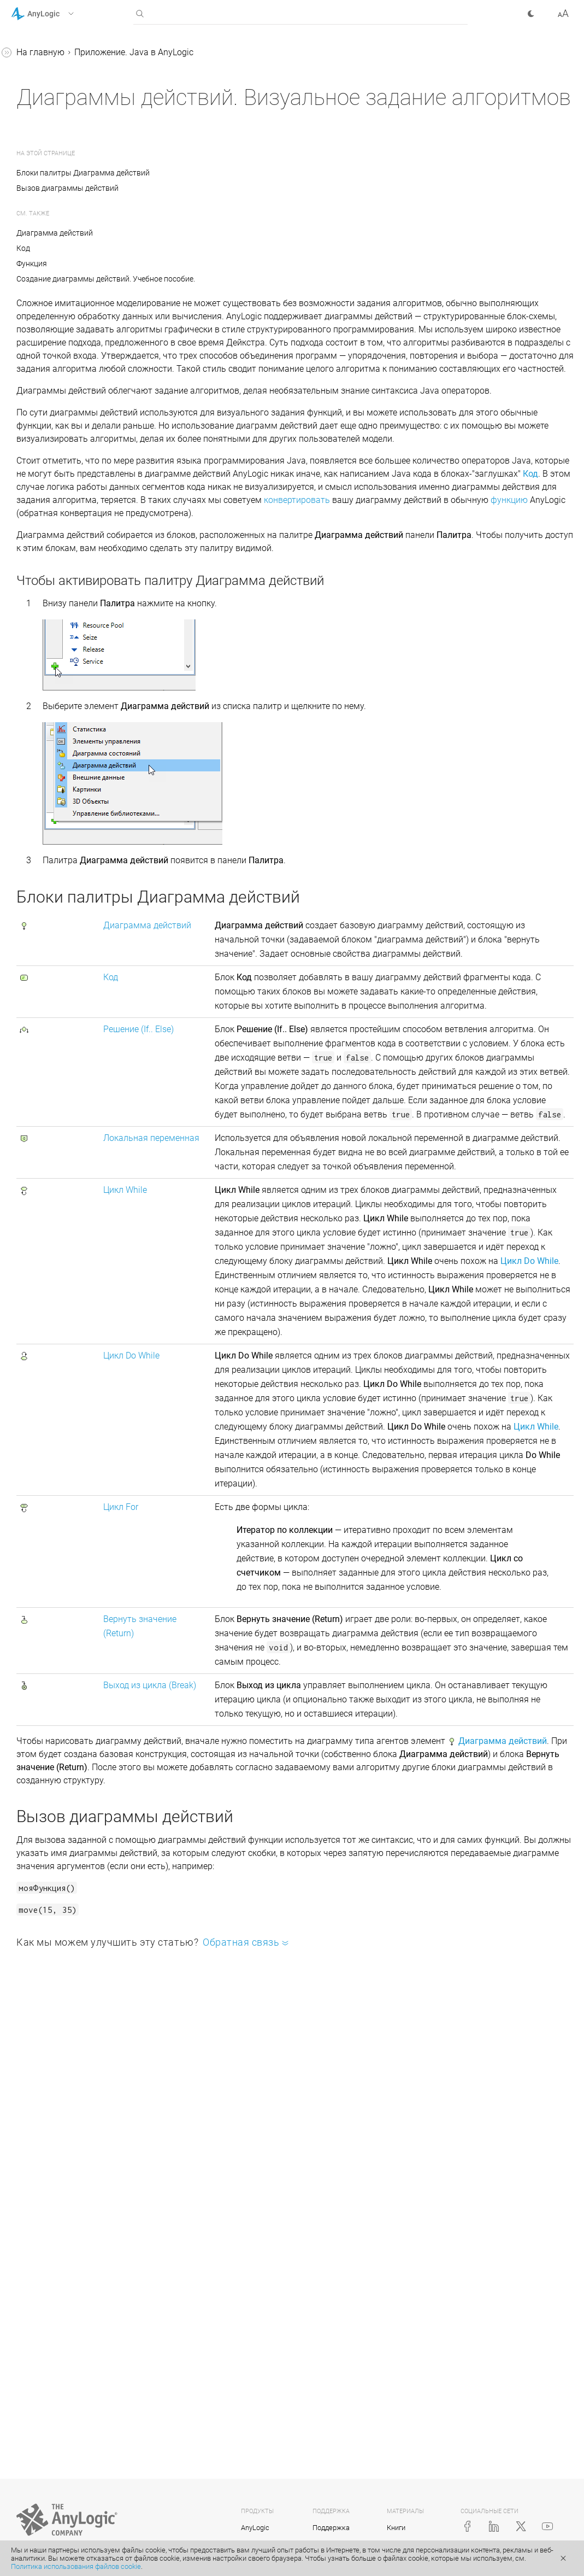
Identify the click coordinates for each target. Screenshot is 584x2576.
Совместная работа (61, 814)
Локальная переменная (79, 633)
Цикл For (48, 695)
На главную (204, 52)
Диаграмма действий (75, 571)
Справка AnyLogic (47, 54)
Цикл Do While (59, 675)
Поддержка (331, 2528)
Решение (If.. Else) (278, 1162)
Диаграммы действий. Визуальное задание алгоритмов (67, 486)
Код (38, 592)
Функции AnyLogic (57, 207)
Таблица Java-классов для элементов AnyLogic (75, 179)
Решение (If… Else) (66, 612)
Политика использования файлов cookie (76, 2566)
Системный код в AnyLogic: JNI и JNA (75, 409)
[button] (56, 14)
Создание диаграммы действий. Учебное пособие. (75, 536)
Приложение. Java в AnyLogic (70, 130)
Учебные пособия (46, 74)
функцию (516, 592)
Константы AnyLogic (62, 228)
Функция (195, 263)
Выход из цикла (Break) (77, 737)
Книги (396, 2528)
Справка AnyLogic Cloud (59, 855)
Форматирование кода (67, 793)
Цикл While (52, 654)
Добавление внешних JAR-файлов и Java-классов (75, 325)
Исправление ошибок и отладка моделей (68, 255)
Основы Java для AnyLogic (74, 151)
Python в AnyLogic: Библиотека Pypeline (62, 444)
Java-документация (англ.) (65, 834)
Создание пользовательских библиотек (79, 290)
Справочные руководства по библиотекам (69, 102)
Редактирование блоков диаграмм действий (80, 765)
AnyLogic (255, 2528)
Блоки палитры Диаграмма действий (248, 172)
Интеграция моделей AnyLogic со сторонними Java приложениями (81, 367)
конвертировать (304, 592)
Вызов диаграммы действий (231, 188)
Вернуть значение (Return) (84, 716)
